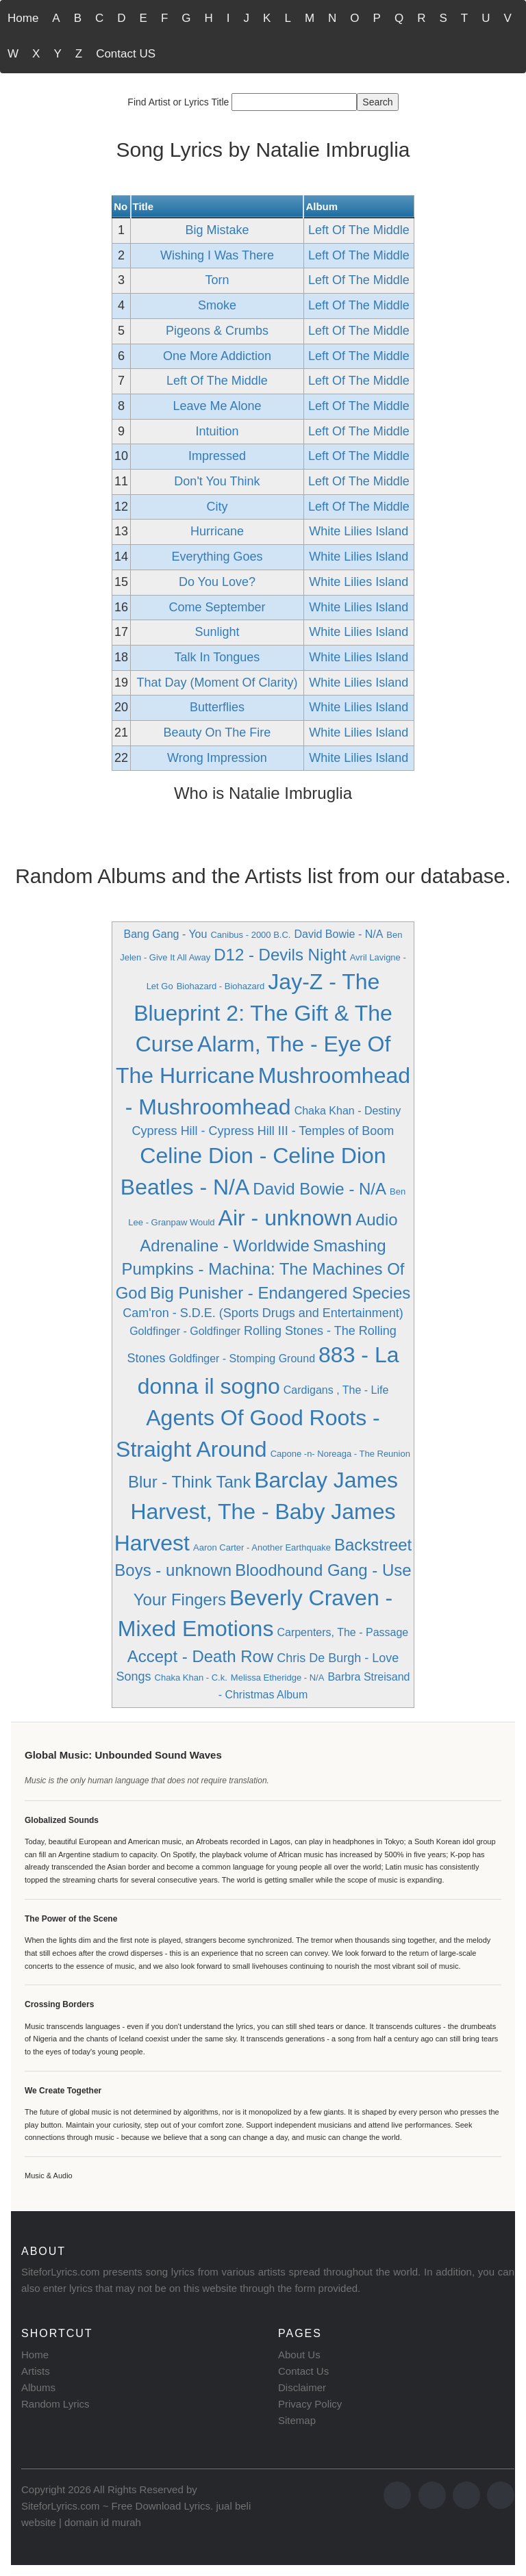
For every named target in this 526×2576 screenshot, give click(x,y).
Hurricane (217, 531)
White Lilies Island (358, 531)
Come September (216, 607)
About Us (299, 2354)
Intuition (216, 431)
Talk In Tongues (217, 657)
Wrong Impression (217, 758)
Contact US (125, 53)
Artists (35, 2371)
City (216, 506)
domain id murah (102, 2522)
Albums (38, 2387)
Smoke (217, 305)
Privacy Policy (310, 2404)
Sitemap (297, 2420)
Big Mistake (217, 230)
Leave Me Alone (217, 406)
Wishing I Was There (217, 255)
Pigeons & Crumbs (217, 330)
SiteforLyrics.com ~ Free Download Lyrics (115, 2506)
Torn (217, 280)
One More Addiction (217, 356)
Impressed (217, 456)
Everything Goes (216, 556)
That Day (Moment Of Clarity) (216, 682)
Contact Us (303, 2371)
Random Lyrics (55, 2404)
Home (23, 18)
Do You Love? (217, 582)
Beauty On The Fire (217, 732)
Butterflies (217, 707)
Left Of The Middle (359, 230)
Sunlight (217, 632)
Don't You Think (217, 481)
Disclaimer (302, 2387)
